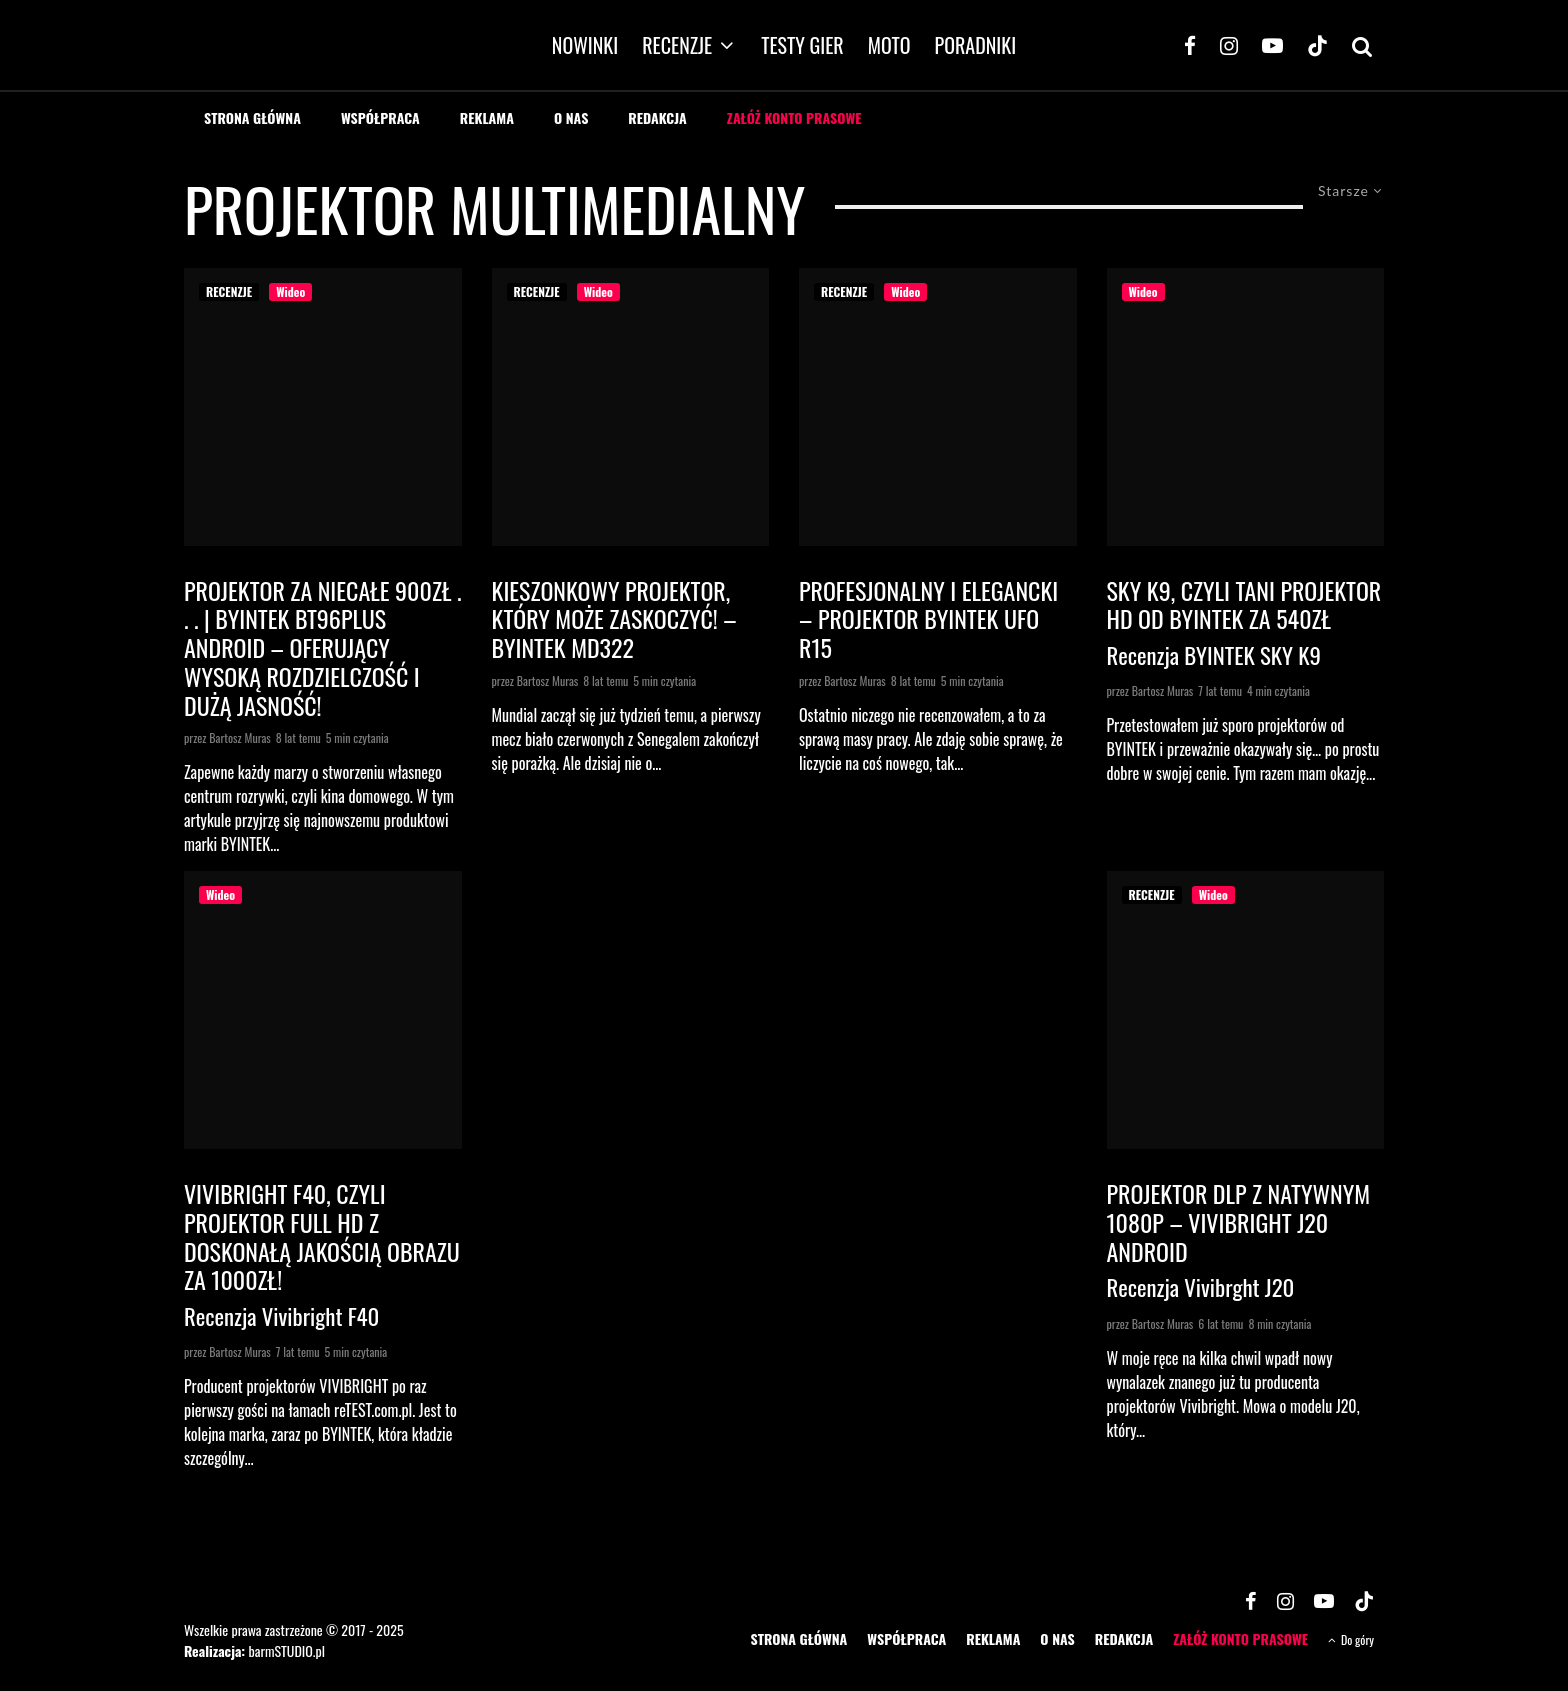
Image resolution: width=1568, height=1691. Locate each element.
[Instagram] (1229, 45)
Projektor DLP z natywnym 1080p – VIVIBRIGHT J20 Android (1239, 1222)
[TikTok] (1317, 45)
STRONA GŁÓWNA (252, 117)
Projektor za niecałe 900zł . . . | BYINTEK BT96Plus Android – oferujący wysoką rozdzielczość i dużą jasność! (322, 648)
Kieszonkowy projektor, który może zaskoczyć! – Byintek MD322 (614, 619)
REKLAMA (487, 117)
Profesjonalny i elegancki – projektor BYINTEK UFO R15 (928, 619)
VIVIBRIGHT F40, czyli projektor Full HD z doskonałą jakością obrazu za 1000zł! (322, 1236)
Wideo (290, 291)
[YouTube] (1272, 45)
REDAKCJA (657, 117)
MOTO (889, 45)
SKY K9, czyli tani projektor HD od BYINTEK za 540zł (1244, 605)
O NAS (571, 117)
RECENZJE (677, 45)
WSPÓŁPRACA (380, 117)
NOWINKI (585, 45)
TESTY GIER (802, 45)
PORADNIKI (976, 45)
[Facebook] (1190, 45)
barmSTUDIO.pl (286, 1650)
